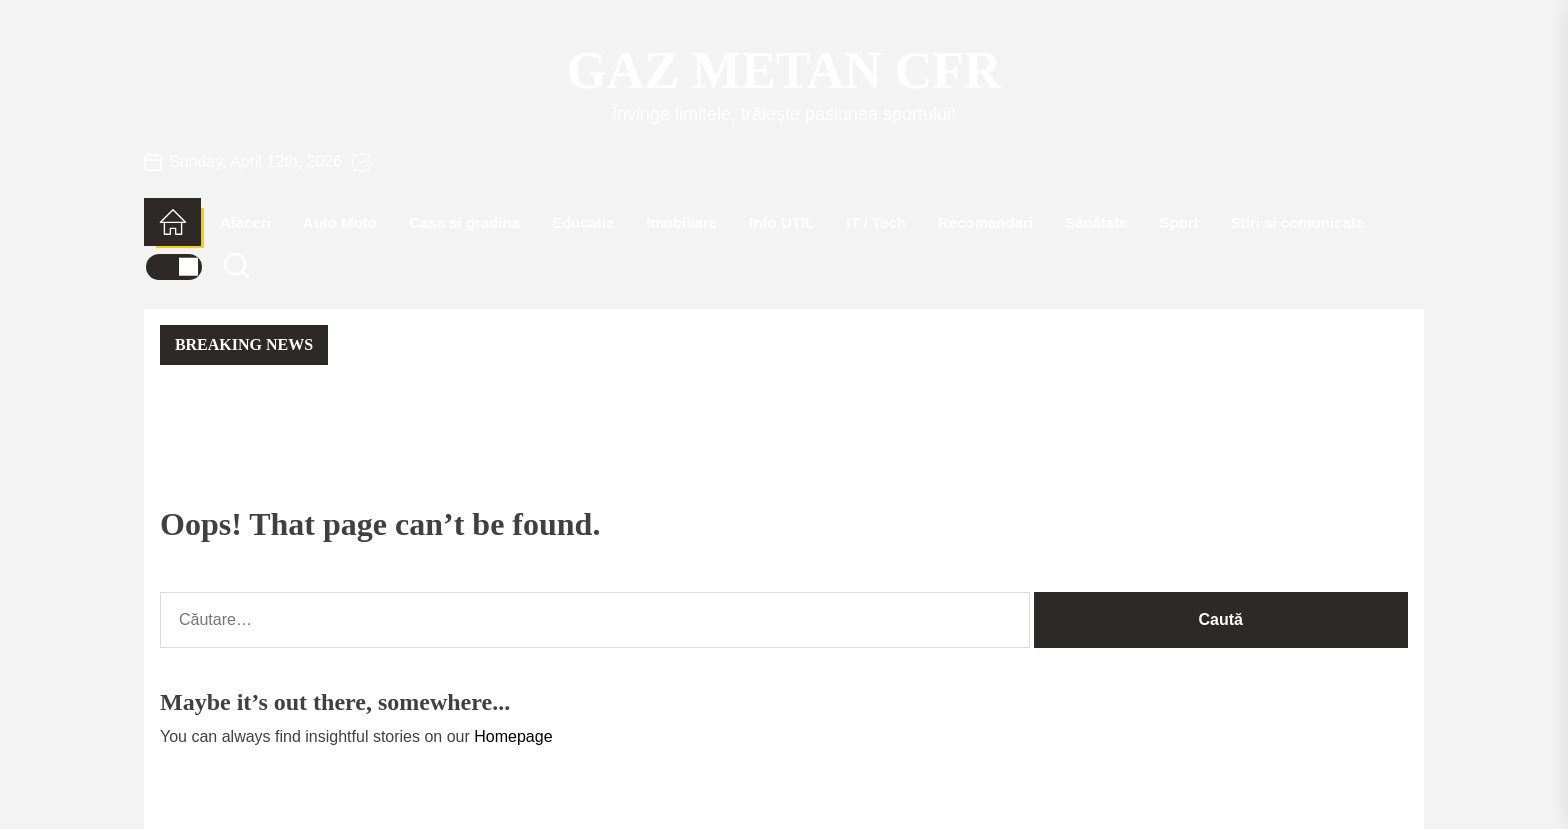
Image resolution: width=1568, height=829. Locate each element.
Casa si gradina (464, 222)
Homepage (513, 736)
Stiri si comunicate (1297, 222)
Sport (1179, 222)
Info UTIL (781, 222)
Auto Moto (340, 222)
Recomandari (985, 222)
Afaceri (245, 222)
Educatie (583, 222)
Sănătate (1096, 222)
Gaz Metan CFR (783, 70)
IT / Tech (876, 222)
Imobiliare (681, 222)
